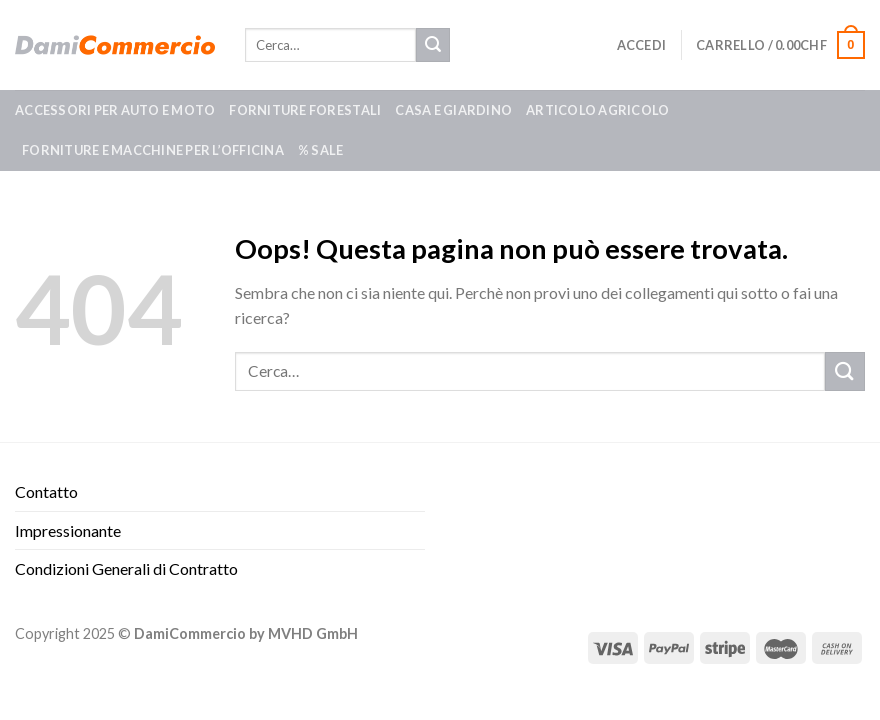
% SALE (321, 150)
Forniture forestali (305, 110)
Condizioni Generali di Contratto (126, 568)
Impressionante (68, 530)
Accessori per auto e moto (115, 110)
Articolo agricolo (597, 110)
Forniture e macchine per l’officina (153, 150)
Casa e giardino (453, 110)
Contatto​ (46, 491)
